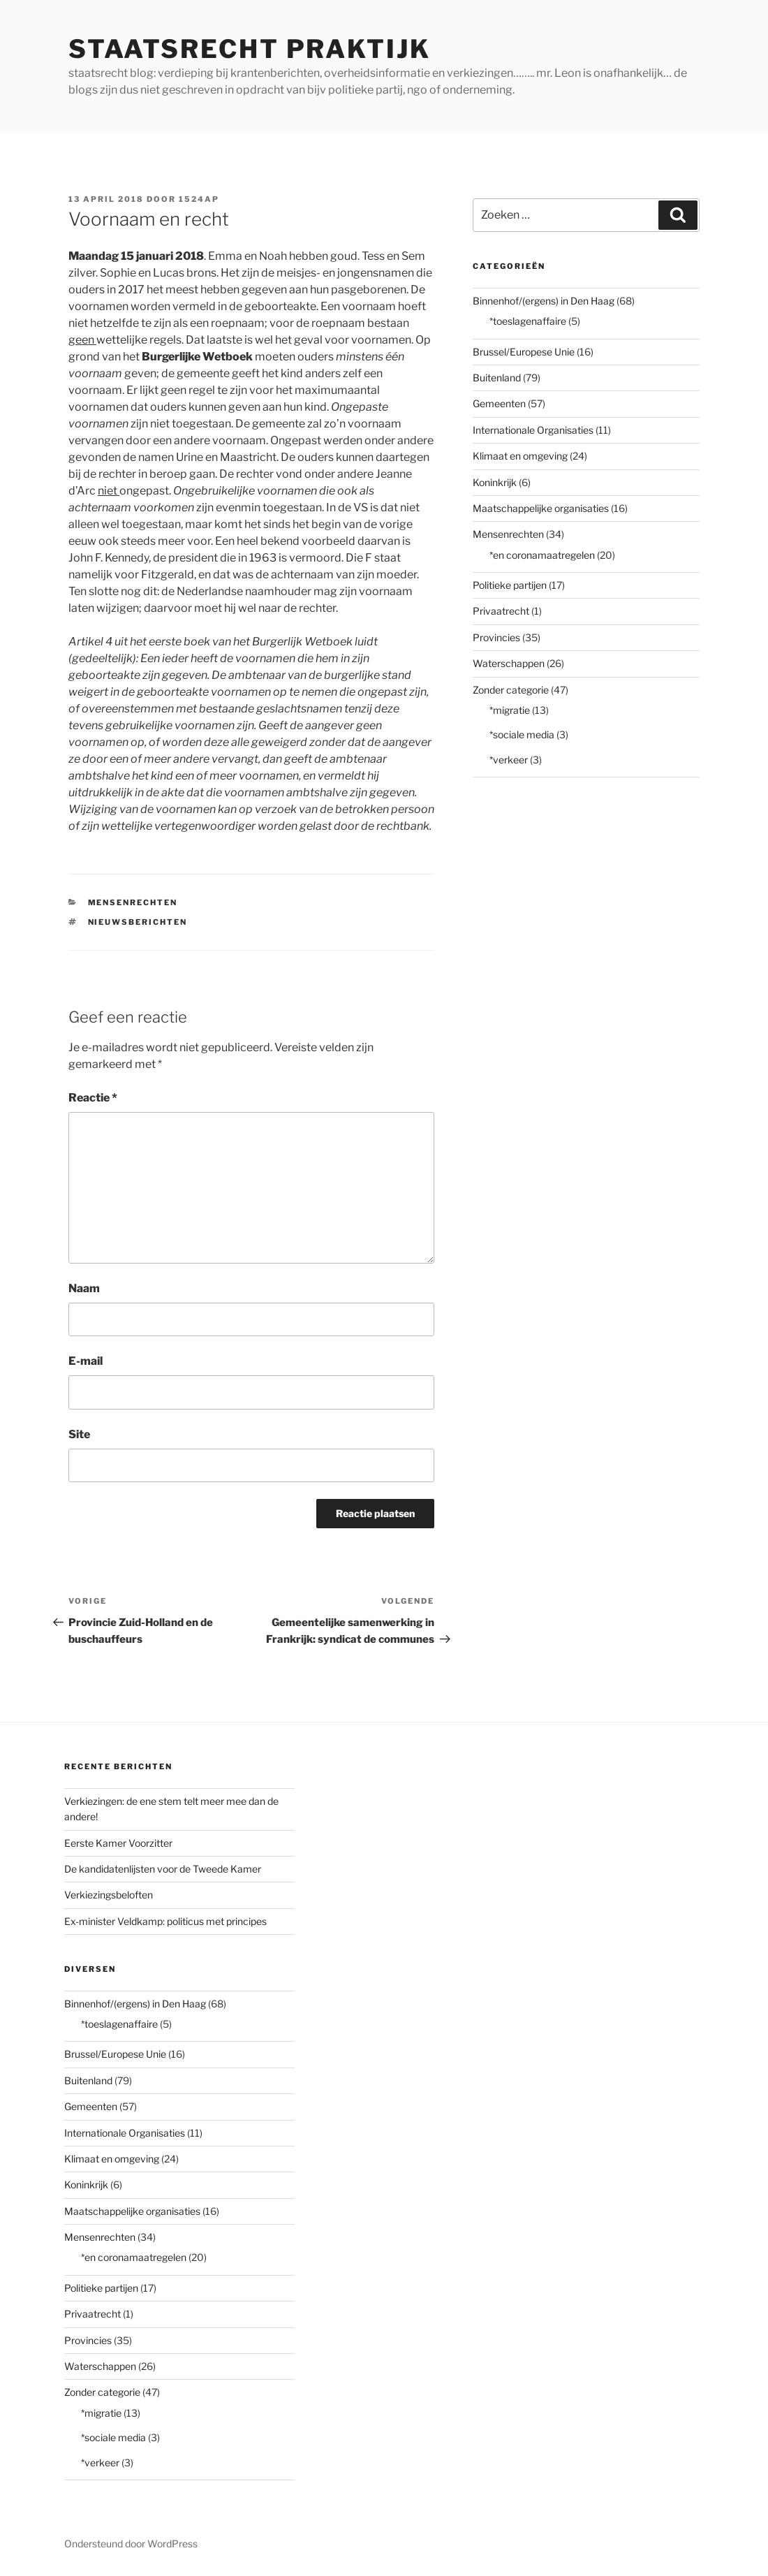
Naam (84, 1288)
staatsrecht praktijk (249, 49)
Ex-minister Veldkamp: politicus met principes (165, 1921)
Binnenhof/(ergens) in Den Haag (543, 301)
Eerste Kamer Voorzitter (118, 1843)
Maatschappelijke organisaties (541, 508)
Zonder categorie (511, 690)
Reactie (92, 1097)
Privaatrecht (501, 611)
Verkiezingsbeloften (108, 1895)
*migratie (509, 710)
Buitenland (497, 377)
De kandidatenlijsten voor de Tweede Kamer (162, 1869)
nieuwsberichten (138, 922)
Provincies (496, 637)
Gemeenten (499, 403)
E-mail (85, 1361)
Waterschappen (509, 663)
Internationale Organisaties (533, 430)
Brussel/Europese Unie (524, 352)
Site (79, 1434)
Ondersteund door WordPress (131, 2543)
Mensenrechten (133, 902)
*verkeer (508, 760)
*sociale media (521, 734)
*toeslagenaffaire (527, 321)
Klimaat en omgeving (520, 456)
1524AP (199, 199)
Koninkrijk (495, 482)
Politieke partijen (510, 585)
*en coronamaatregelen (542, 555)
